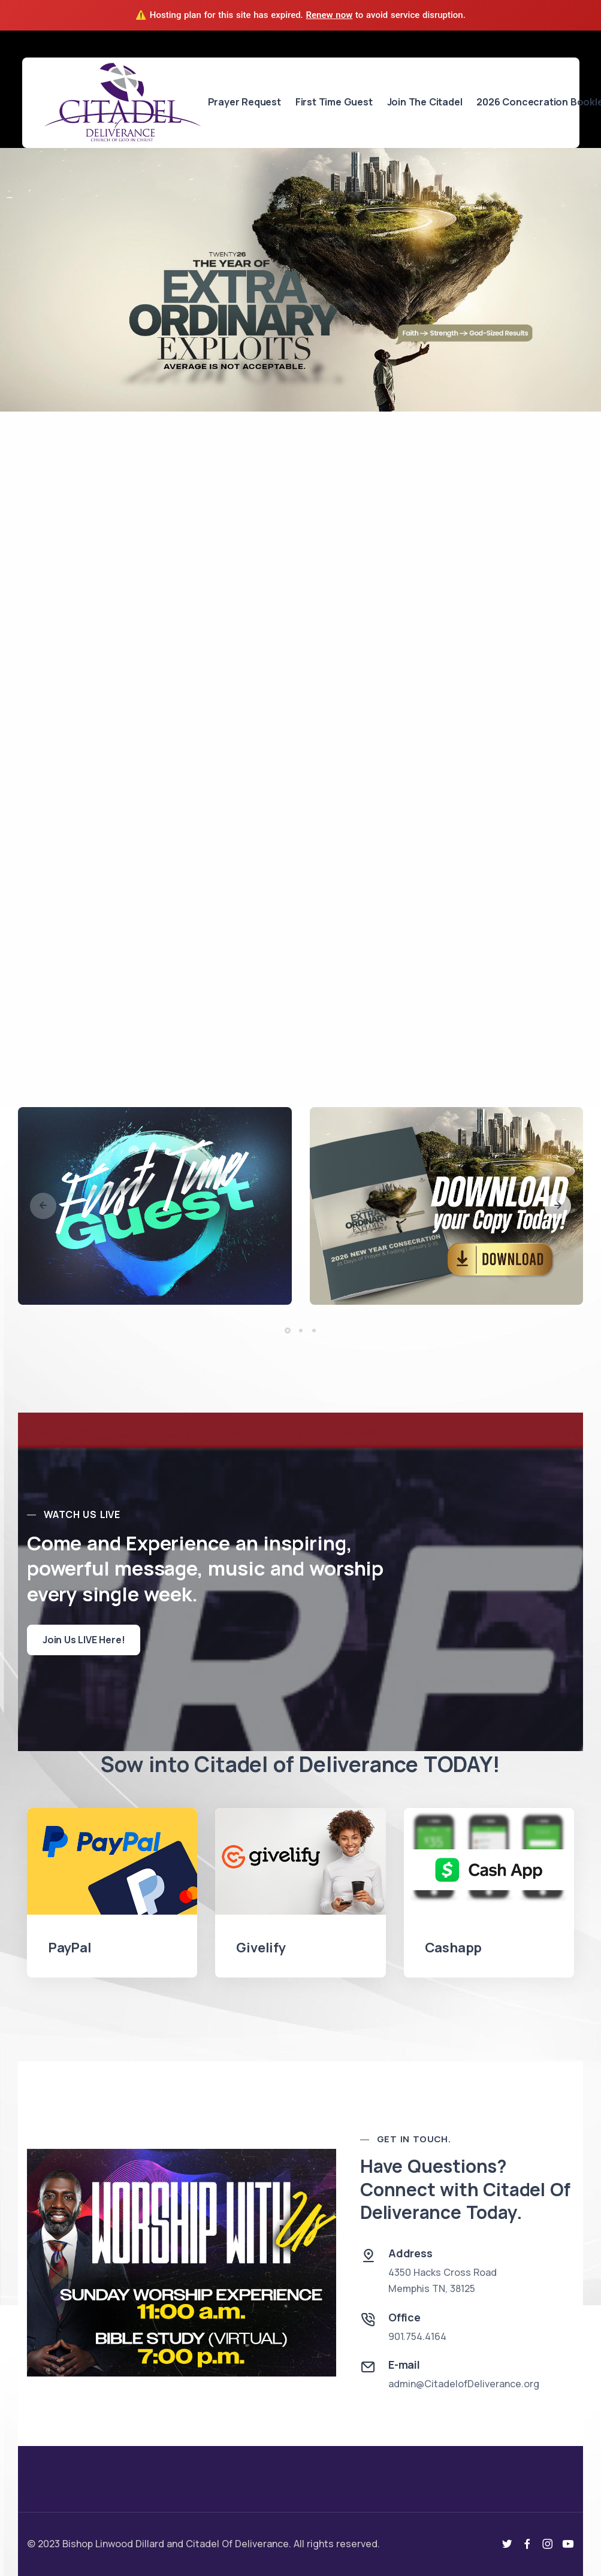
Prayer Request (244, 101)
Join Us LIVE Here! (84, 1639)
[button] (558, 1206)
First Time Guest (334, 101)
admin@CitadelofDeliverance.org (463, 2383)
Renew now (329, 15)
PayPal (70, 1948)
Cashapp (453, 1948)
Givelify (260, 1948)
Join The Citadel (425, 101)
